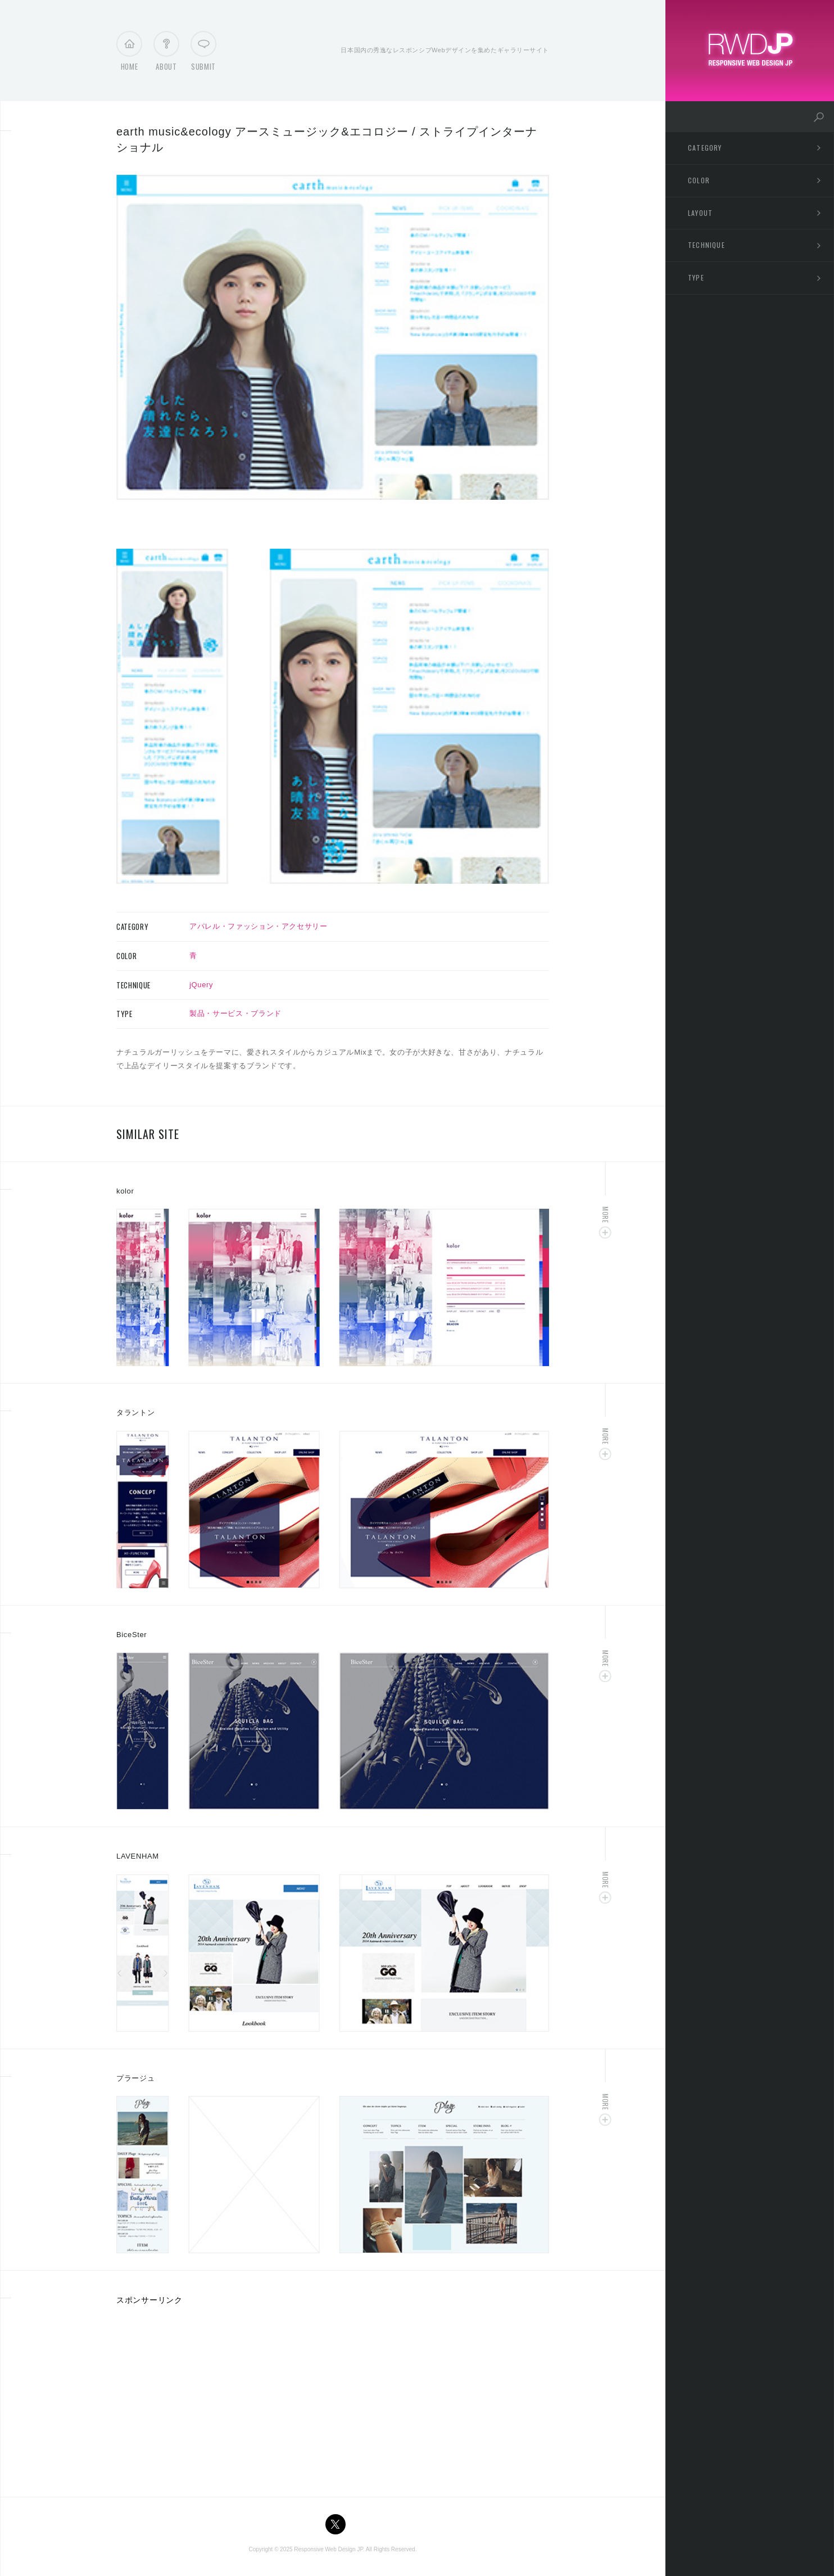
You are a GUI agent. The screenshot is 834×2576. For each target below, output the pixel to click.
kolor (125, 1191)
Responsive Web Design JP (328, 2549)
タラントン (135, 1412)
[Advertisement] (210, 2397)
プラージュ (135, 2078)
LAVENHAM (137, 1856)
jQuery (201, 984)
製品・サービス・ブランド (235, 1013)
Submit (203, 54)
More (605, 1214)
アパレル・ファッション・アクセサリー (258, 926)
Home (129, 54)
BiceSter (131, 1634)
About (166, 54)
